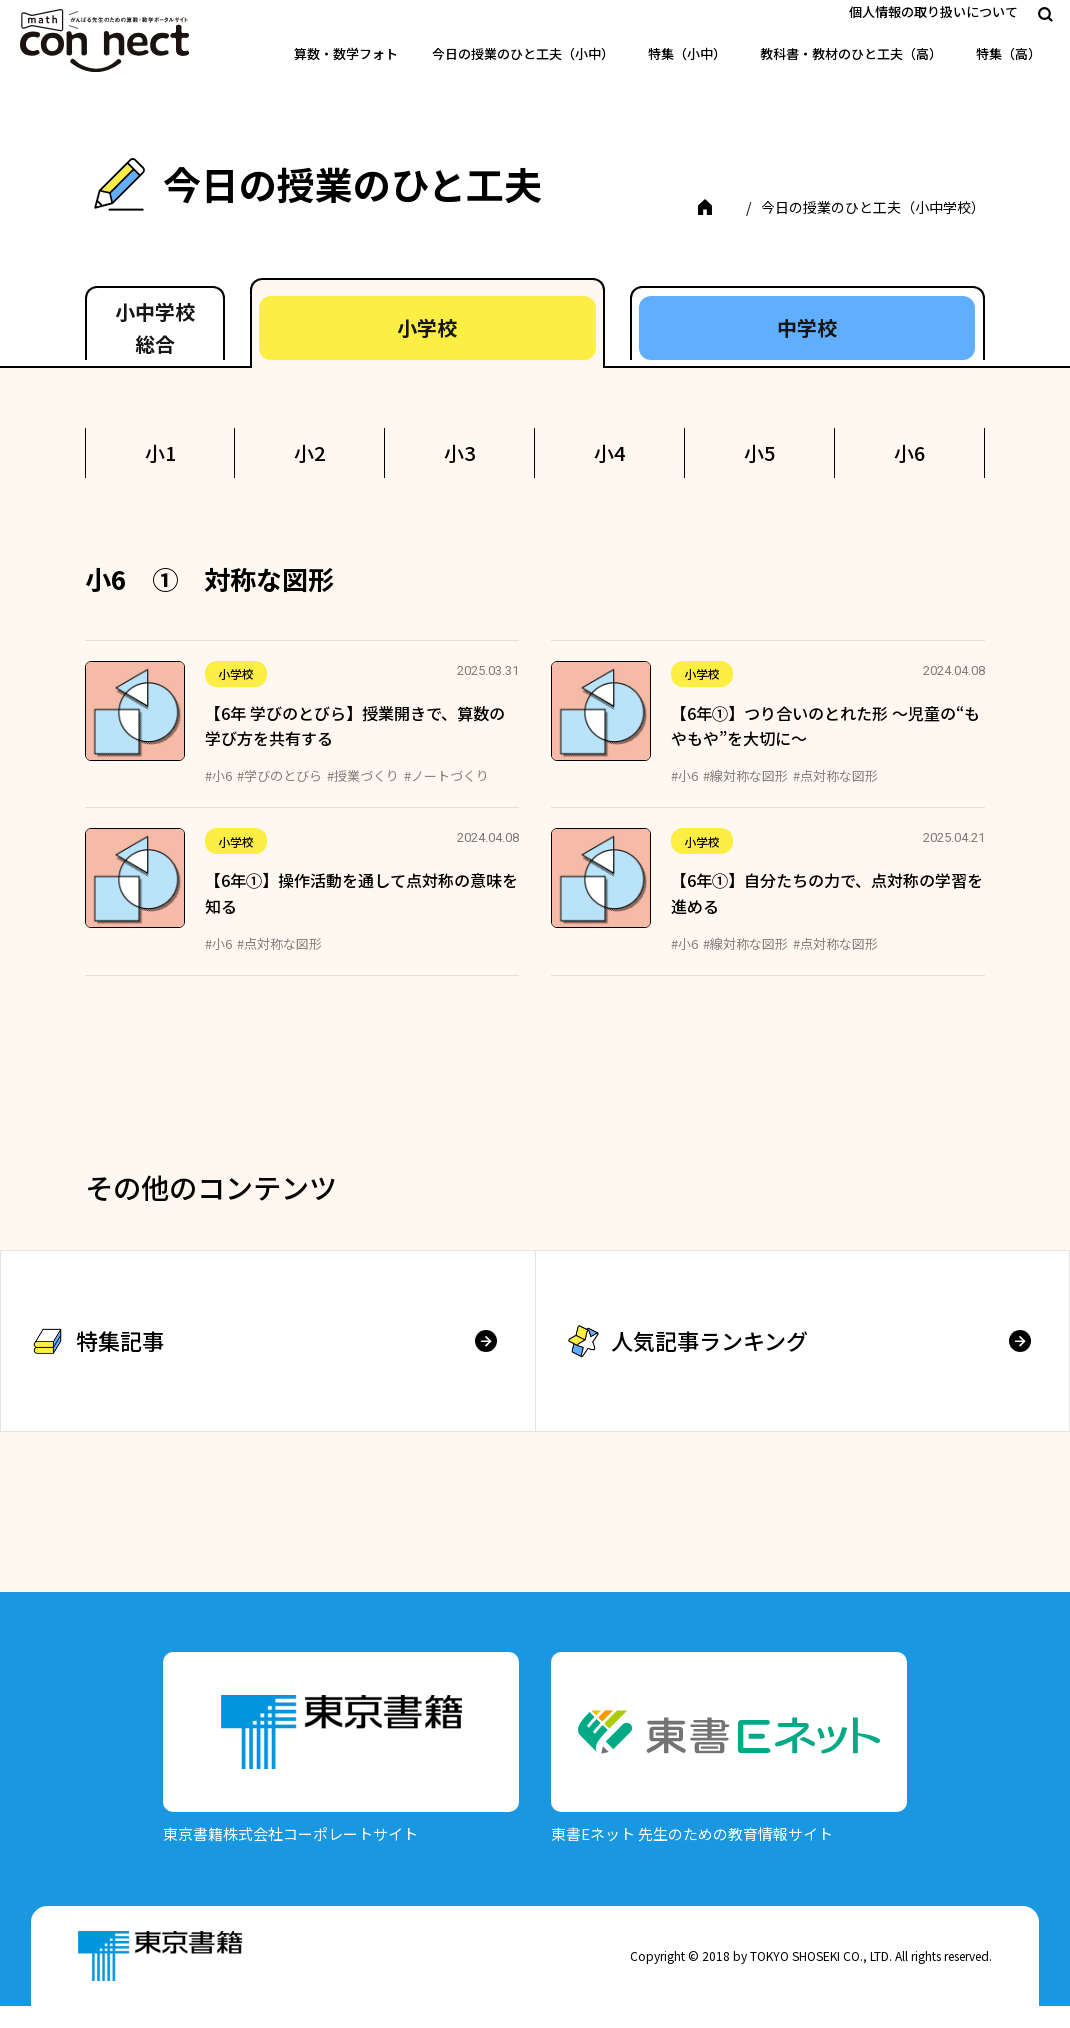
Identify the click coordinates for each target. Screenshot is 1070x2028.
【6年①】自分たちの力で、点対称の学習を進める (827, 916)
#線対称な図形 (745, 797)
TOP (134, 229)
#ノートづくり (446, 797)
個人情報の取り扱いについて (933, 11)
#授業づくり (363, 797)
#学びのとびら (279, 797)
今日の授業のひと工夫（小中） (523, 53)
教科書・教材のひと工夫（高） (851, 53)
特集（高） (1008, 53)
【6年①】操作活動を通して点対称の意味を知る (361, 916)
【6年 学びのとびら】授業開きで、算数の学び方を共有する (355, 748)
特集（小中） (687, 53)
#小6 (218, 797)
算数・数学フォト (346, 53)
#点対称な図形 (835, 797)
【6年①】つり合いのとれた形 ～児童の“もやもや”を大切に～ (825, 748)
